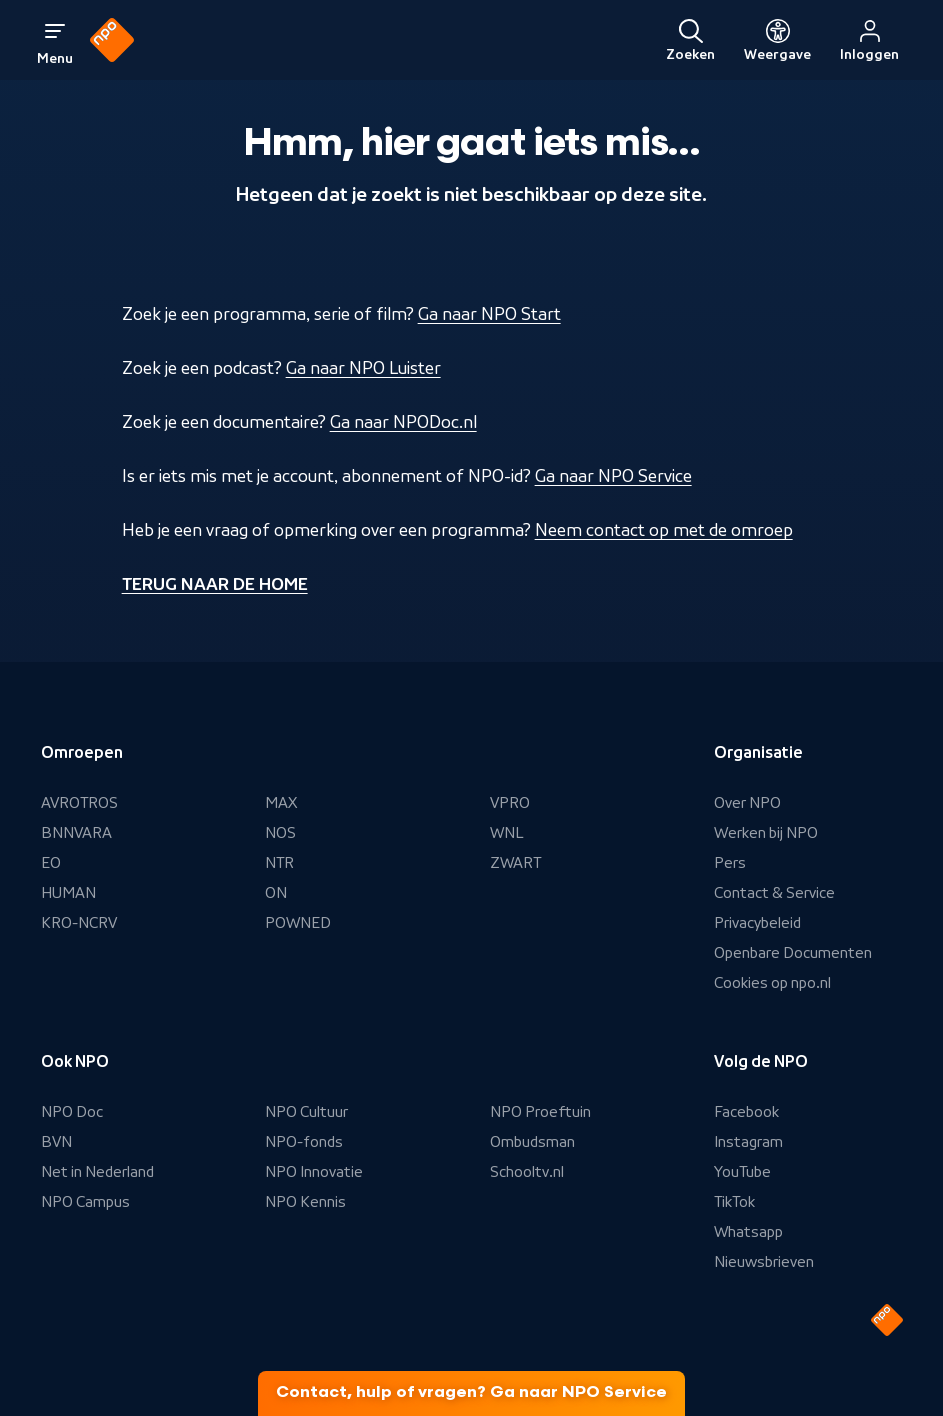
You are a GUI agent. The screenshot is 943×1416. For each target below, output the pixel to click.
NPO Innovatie (314, 1172)
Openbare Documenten (793, 953)
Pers (730, 863)
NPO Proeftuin (540, 1112)
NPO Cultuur (306, 1112)
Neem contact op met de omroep (664, 530)
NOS (280, 833)
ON (276, 893)
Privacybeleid (757, 923)
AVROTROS (79, 803)
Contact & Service (774, 893)
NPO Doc (72, 1112)
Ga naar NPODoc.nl (403, 422)
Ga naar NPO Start (489, 314)
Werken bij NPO (766, 833)
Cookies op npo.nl (772, 983)
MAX (281, 803)
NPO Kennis (305, 1202)
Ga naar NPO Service (613, 476)
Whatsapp (748, 1232)
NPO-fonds (304, 1142)
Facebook (746, 1112)
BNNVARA (76, 833)
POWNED (298, 923)
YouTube (742, 1172)
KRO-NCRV (79, 923)
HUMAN (68, 893)
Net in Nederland (97, 1172)
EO (51, 863)
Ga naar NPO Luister (363, 368)
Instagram (748, 1142)
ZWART (515, 863)
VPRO (510, 803)
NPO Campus (85, 1202)
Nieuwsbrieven (764, 1262)
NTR (279, 863)
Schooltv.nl (527, 1172)
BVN (56, 1142)
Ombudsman (532, 1142)
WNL (507, 833)
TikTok (734, 1202)
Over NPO (747, 803)
